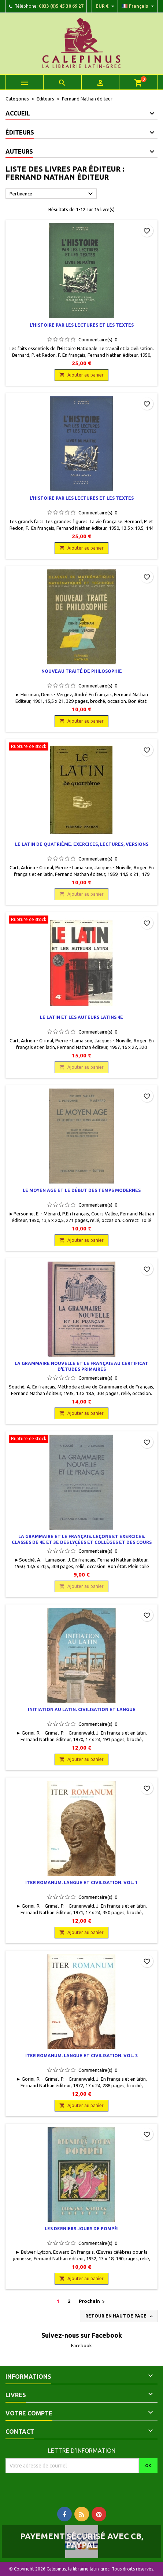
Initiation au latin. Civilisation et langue (82, 1709)
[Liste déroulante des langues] (139, 6)
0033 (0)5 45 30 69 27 (61, 6)
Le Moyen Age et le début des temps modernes (82, 1190)
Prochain (93, 2301)
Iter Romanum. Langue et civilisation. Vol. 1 (81, 1882)
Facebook (81, 2345)
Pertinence (52, 194)
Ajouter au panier (81, 375)
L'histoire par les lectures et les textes (82, 325)
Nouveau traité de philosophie (81, 671)
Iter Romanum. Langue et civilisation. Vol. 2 (81, 2055)
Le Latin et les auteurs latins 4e (81, 1017)
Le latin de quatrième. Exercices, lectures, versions (81, 844)
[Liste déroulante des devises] (106, 6)
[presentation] (66, 2487)
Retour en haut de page (119, 2316)
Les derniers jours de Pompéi (82, 2228)
